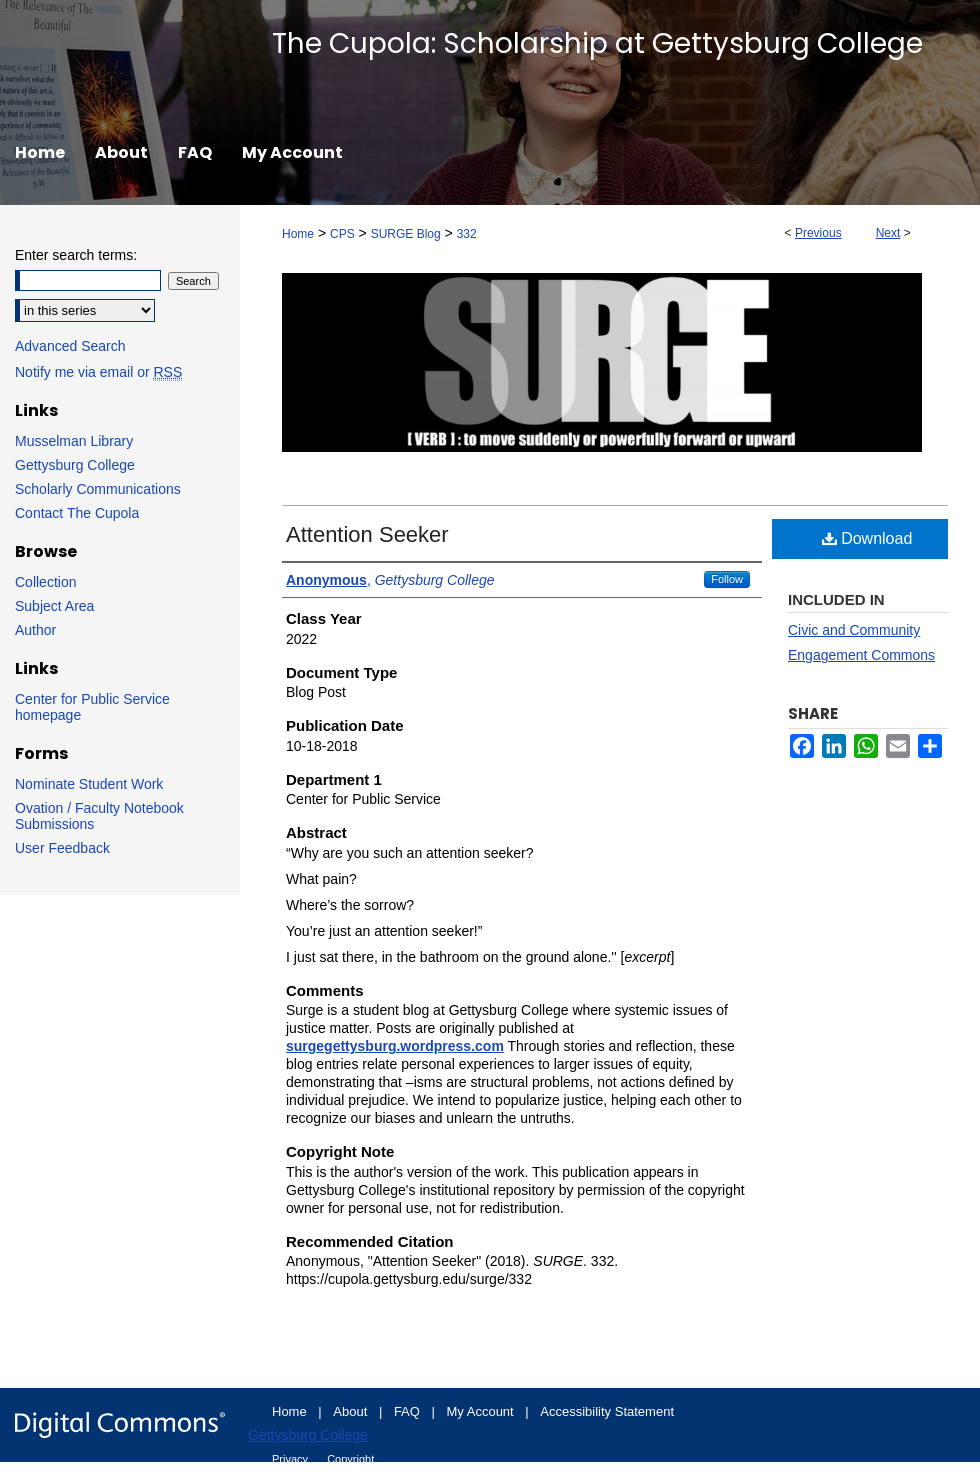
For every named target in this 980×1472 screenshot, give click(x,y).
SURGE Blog (406, 234)
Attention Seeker (367, 534)
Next (888, 233)
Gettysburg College (75, 465)
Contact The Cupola (77, 513)
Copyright (350, 1459)
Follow (727, 579)
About (352, 1411)
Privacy (291, 1459)
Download (867, 538)
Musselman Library (74, 441)
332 (467, 234)
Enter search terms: (76, 255)
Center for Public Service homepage (92, 707)
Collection (45, 582)
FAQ (409, 1411)
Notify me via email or (98, 372)
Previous (818, 233)
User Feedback (62, 848)
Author (35, 630)
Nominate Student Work (89, 784)
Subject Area (54, 606)
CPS (342, 234)
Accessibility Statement (607, 1411)
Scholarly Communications (98, 489)
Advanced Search (70, 346)
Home (298, 234)
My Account (482, 1411)
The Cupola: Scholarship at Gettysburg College (597, 43)
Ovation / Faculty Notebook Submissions (99, 816)
